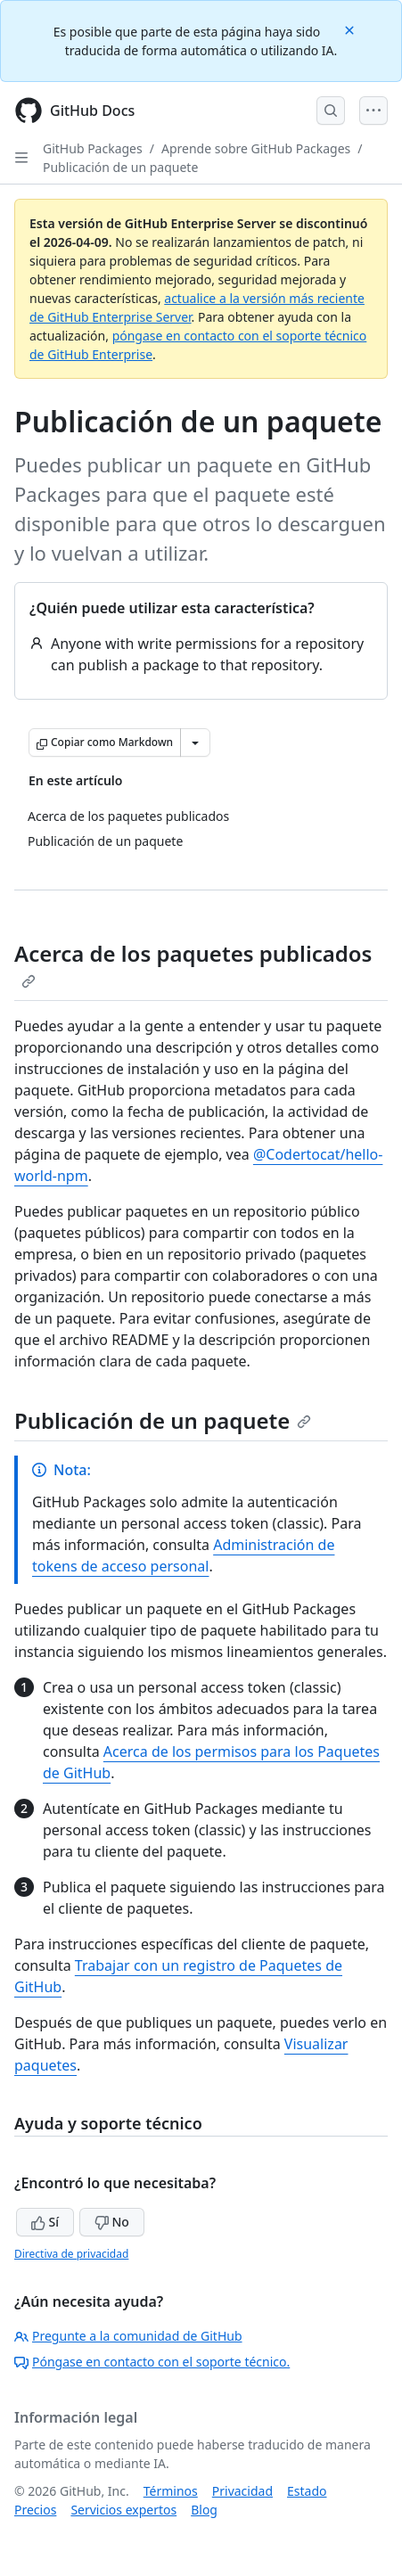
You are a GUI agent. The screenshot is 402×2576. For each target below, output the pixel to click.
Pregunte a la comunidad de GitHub (128, 2335)
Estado (306, 2490)
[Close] (351, 29)
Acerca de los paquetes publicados (193, 964)
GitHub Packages (93, 148)
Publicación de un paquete (120, 167)
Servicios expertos (123, 2509)
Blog (204, 2509)
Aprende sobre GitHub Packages (255, 148)
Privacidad (242, 2490)
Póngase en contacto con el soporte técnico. (152, 2361)
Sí (45, 2221)
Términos (171, 2490)
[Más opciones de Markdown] (195, 742)
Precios (35, 2509)
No (111, 2221)
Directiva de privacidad (71, 2253)
